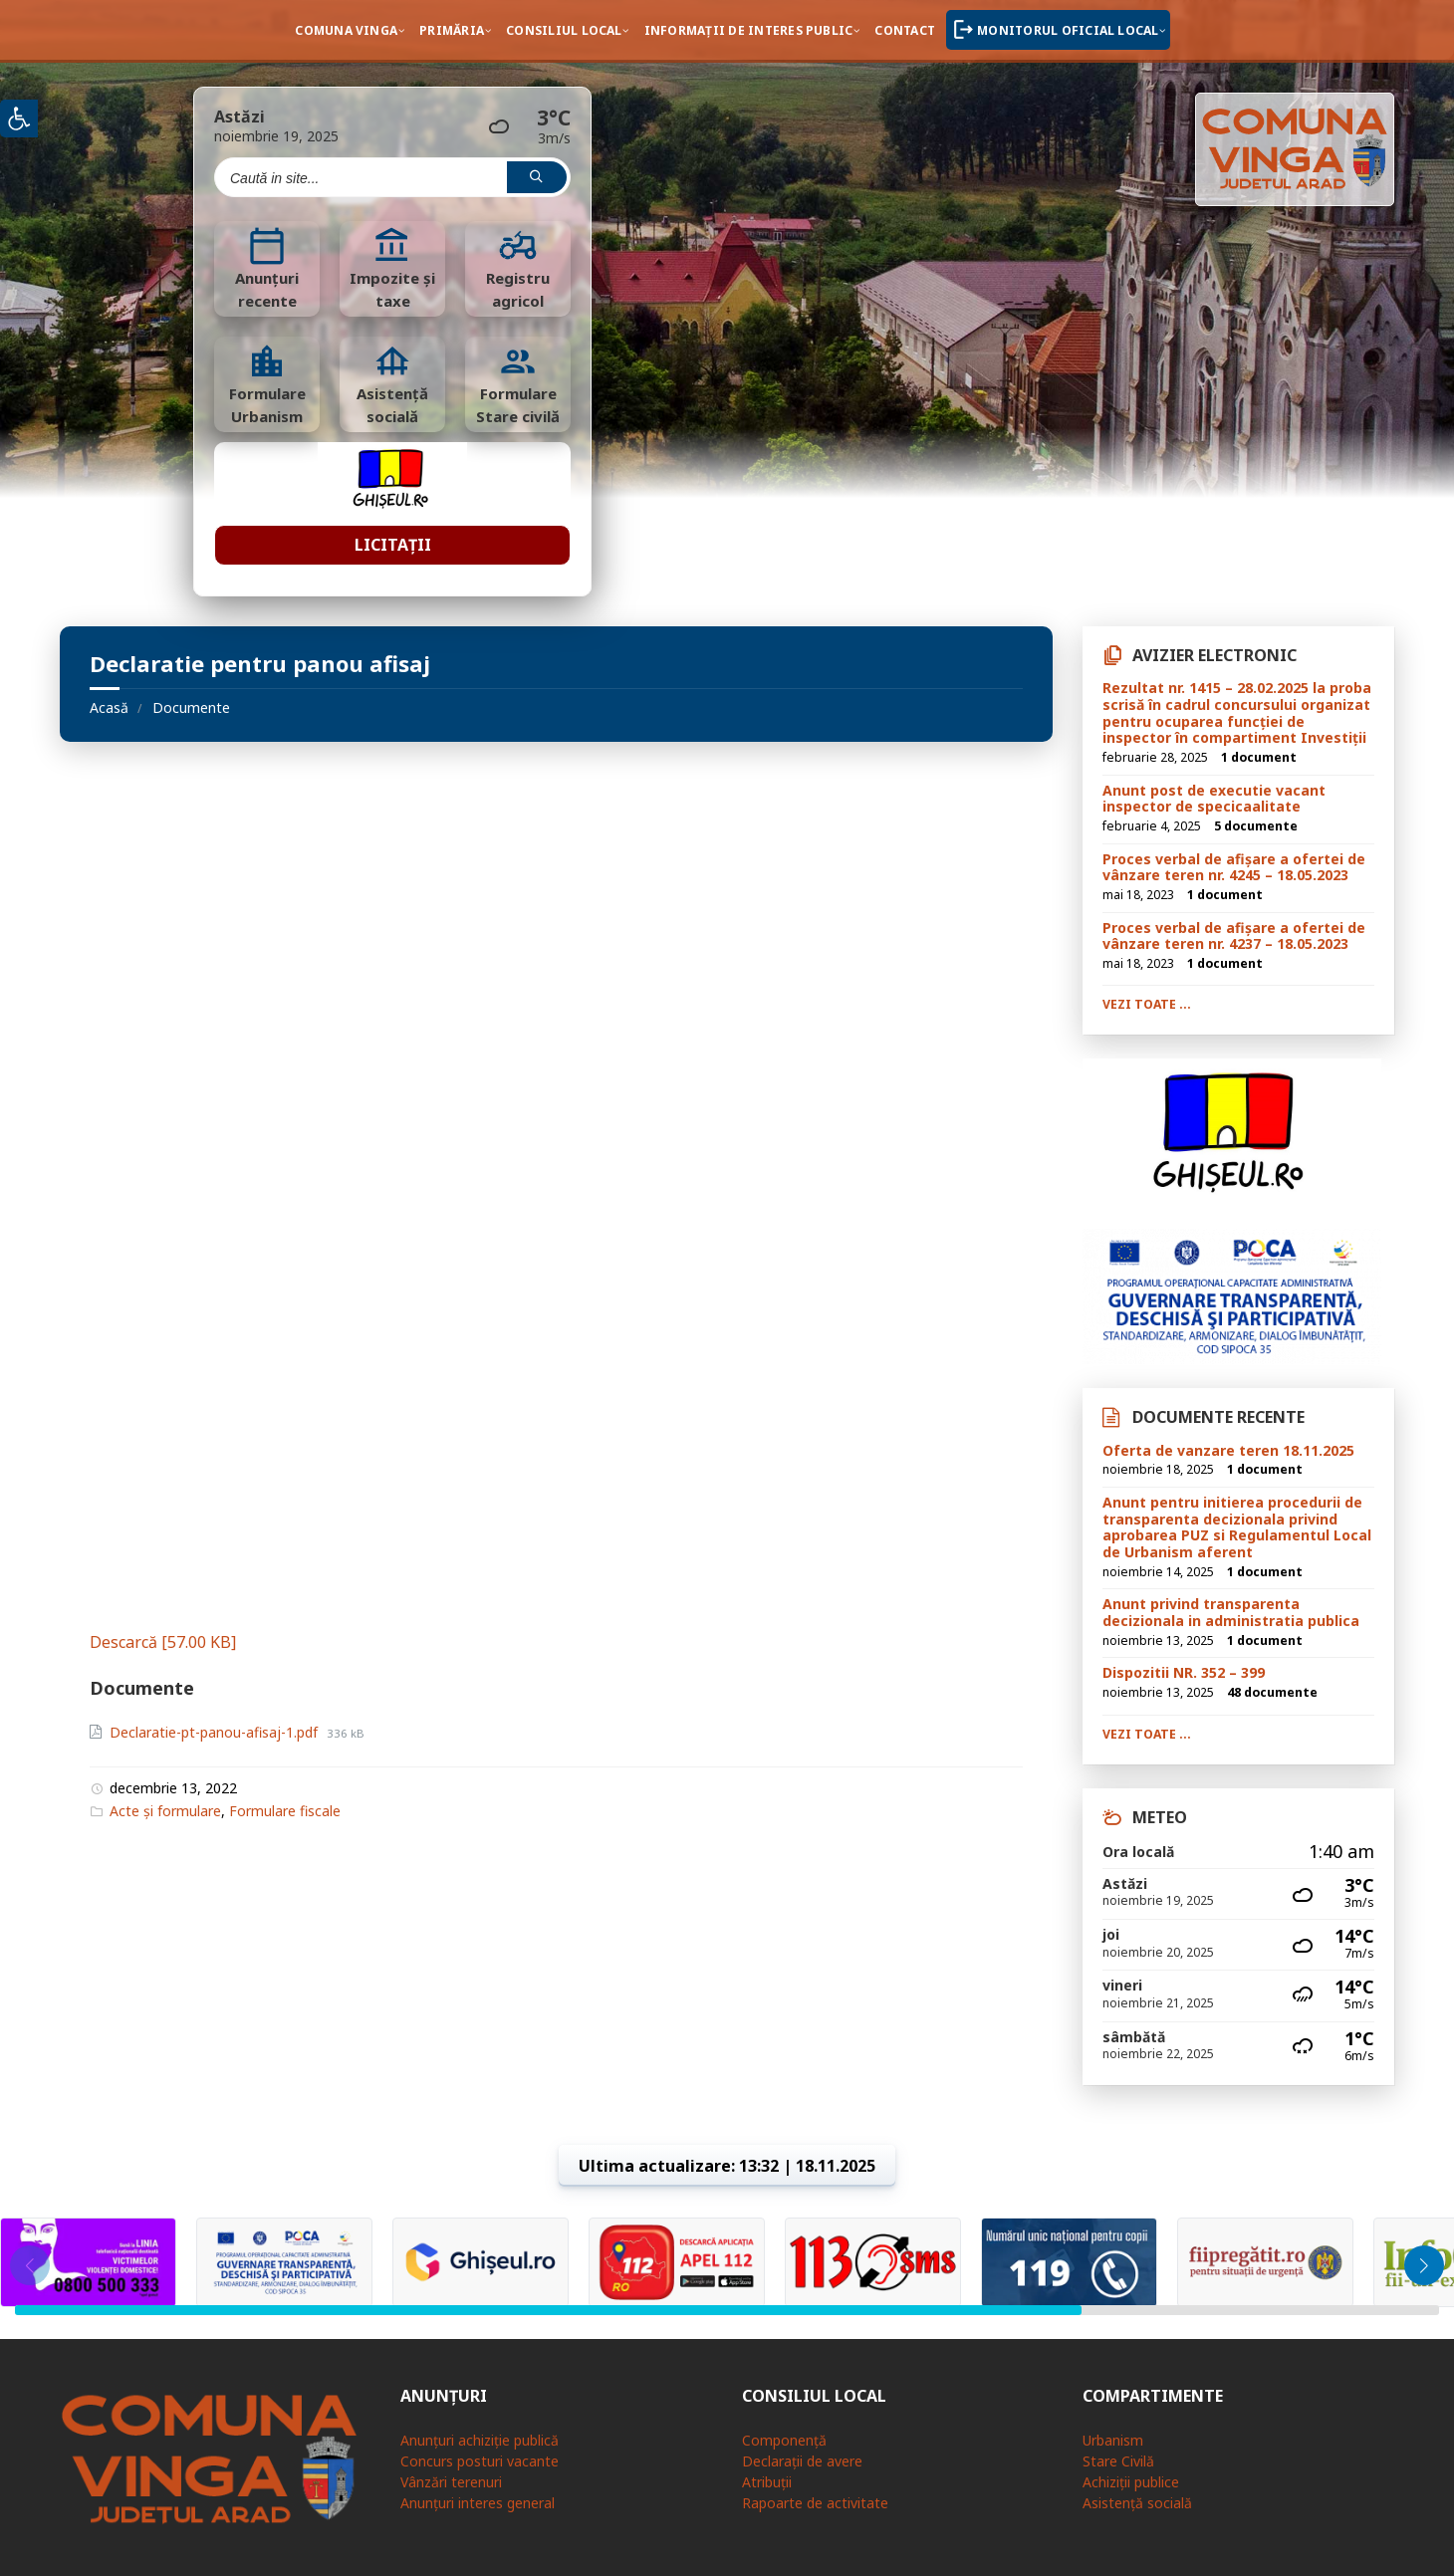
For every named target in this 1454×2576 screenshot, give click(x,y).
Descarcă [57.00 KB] (163, 1642)
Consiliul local (564, 30)
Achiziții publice (1131, 2481)
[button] (1424, 2265)
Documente (191, 707)
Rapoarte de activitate (815, 2502)
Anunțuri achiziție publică (479, 2440)
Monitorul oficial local (1068, 30)
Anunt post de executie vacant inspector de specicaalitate (1214, 799)
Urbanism (1113, 2440)
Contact (904, 30)
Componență (784, 2440)
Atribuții (767, 2481)
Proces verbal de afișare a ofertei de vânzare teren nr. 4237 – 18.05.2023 (1233, 936)
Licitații (393, 545)
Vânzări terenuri (451, 2481)
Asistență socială (1137, 2502)
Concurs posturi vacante (479, 2461)
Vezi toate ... (1146, 1004)
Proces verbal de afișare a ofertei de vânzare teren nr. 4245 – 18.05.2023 (1233, 867)
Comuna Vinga (346, 30)
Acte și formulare (165, 1810)
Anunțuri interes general (477, 2502)
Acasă (109, 707)
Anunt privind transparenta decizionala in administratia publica (1230, 1612)
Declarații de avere (802, 2461)
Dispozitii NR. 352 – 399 (1183, 1672)
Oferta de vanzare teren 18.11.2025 (1228, 1450)
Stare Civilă (1118, 2461)
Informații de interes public (748, 30)
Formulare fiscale (285, 1810)
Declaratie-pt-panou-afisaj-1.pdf (216, 1732)
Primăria (451, 30)
